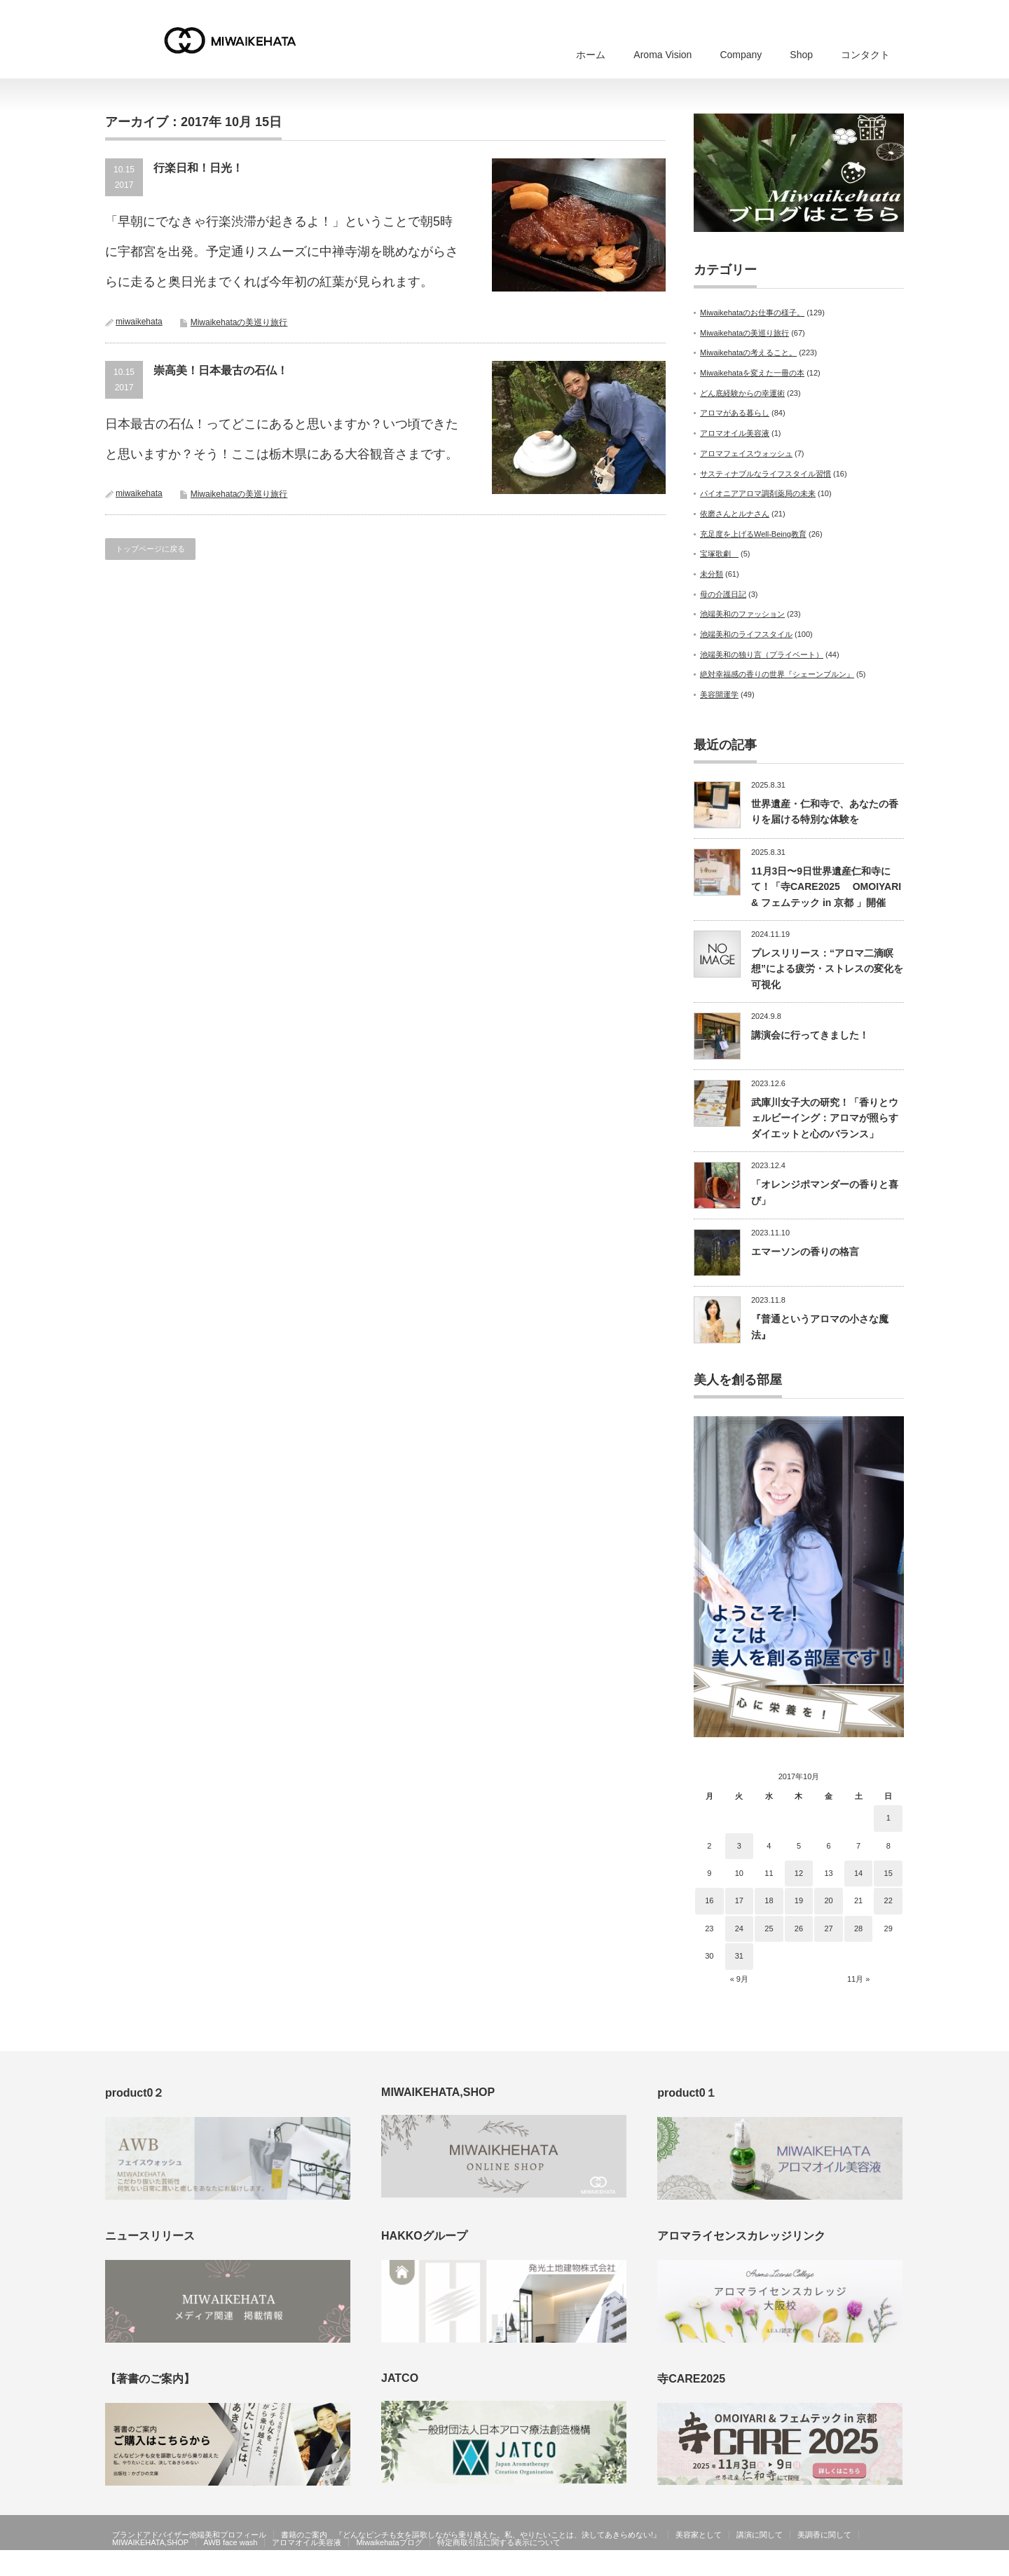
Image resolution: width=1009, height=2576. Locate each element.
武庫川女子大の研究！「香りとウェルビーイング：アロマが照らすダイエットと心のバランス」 (824, 1118)
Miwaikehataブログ (389, 2542)
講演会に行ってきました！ (810, 1035)
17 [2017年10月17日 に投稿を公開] (739, 1900)
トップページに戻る (150, 548)
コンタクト (865, 54)
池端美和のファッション (742, 614)
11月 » (858, 1979)
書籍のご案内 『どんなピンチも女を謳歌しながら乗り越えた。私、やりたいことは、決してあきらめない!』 (471, 2534)
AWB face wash (230, 2542)
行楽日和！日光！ (198, 168)
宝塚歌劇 (719, 553)
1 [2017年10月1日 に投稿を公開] (888, 1818)
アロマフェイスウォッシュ (746, 453)
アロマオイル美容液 (734, 433)
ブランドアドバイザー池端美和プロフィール (189, 2534)
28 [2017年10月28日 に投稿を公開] (858, 1928)
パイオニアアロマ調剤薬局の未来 (758, 493)
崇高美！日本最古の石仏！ (220, 370)
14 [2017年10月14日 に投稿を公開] (858, 1873)
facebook (895, 2565)
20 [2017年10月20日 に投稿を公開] (828, 1900)
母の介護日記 (723, 594)
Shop (801, 54)
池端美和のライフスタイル (746, 634)
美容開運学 (719, 694)
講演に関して (759, 2534)
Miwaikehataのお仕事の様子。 (752, 312)
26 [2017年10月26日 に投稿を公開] (799, 1928)
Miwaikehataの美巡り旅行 (239, 322)
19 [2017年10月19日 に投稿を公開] (799, 1900)
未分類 (711, 574)
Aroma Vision (662, 54)
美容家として (698, 2534)
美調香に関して (824, 2534)
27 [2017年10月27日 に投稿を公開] (828, 1928)
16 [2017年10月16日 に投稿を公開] (709, 1900)
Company (741, 54)
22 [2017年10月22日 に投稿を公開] (888, 1900)
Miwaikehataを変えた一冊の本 (752, 373)
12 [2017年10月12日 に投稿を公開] (799, 1873)
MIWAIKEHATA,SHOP (150, 2542)
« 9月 (739, 1979)
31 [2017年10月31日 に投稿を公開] (739, 1956)
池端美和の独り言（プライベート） (761, 654)
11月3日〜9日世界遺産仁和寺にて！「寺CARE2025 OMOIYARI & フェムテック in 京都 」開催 (826, 886)
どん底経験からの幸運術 (742, 393)
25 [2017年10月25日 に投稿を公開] (768, 1928)
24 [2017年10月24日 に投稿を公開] (739, 1928)
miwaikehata (139, 322)
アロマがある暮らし (734, 413)
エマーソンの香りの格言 (805, 1251)
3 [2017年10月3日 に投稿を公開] (739, 1846)
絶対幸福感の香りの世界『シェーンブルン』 (777, 674)
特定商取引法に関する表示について (499, 2542)
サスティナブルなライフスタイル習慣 (765, 474)
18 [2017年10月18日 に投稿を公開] (768, 1900)
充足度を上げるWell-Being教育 (753, 534)
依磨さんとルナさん (734, 513)
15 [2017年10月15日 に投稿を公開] (888, 1873)
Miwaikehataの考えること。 (748, 352)
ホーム (590, 54)
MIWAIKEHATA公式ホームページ (810, 2565)
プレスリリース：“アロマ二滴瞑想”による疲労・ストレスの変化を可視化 (827, 968)
